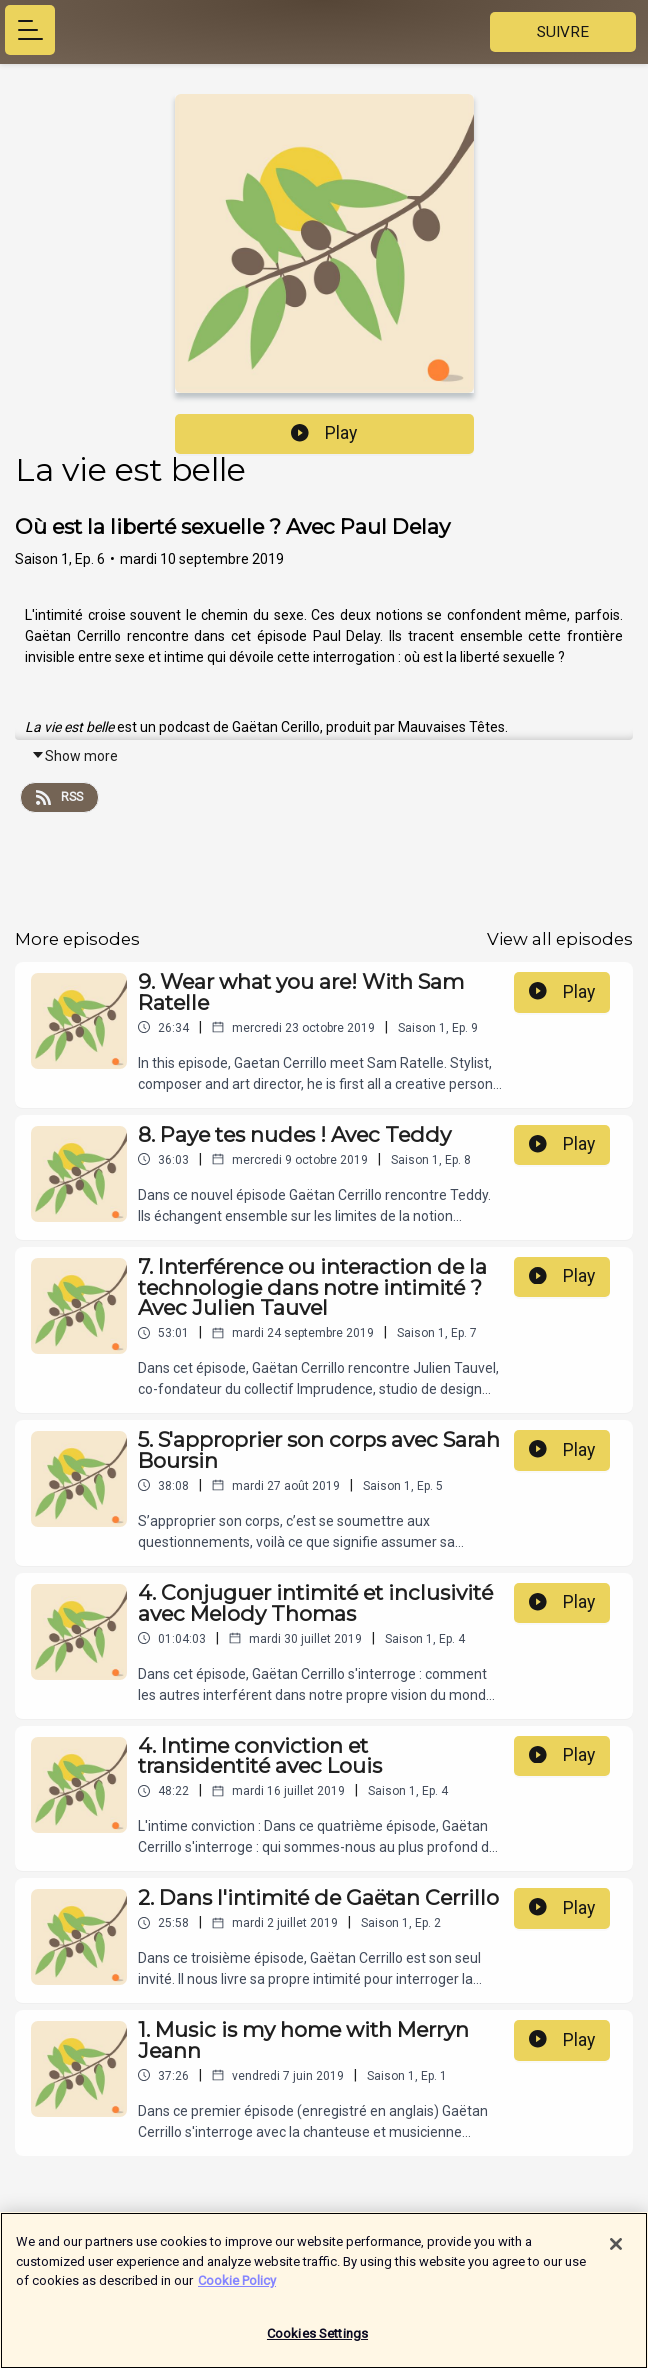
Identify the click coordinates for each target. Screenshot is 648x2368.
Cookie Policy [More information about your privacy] (237, 2290)
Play (324, 433)
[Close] (616, 2254)
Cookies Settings (317, 2343)
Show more (74, 756)
